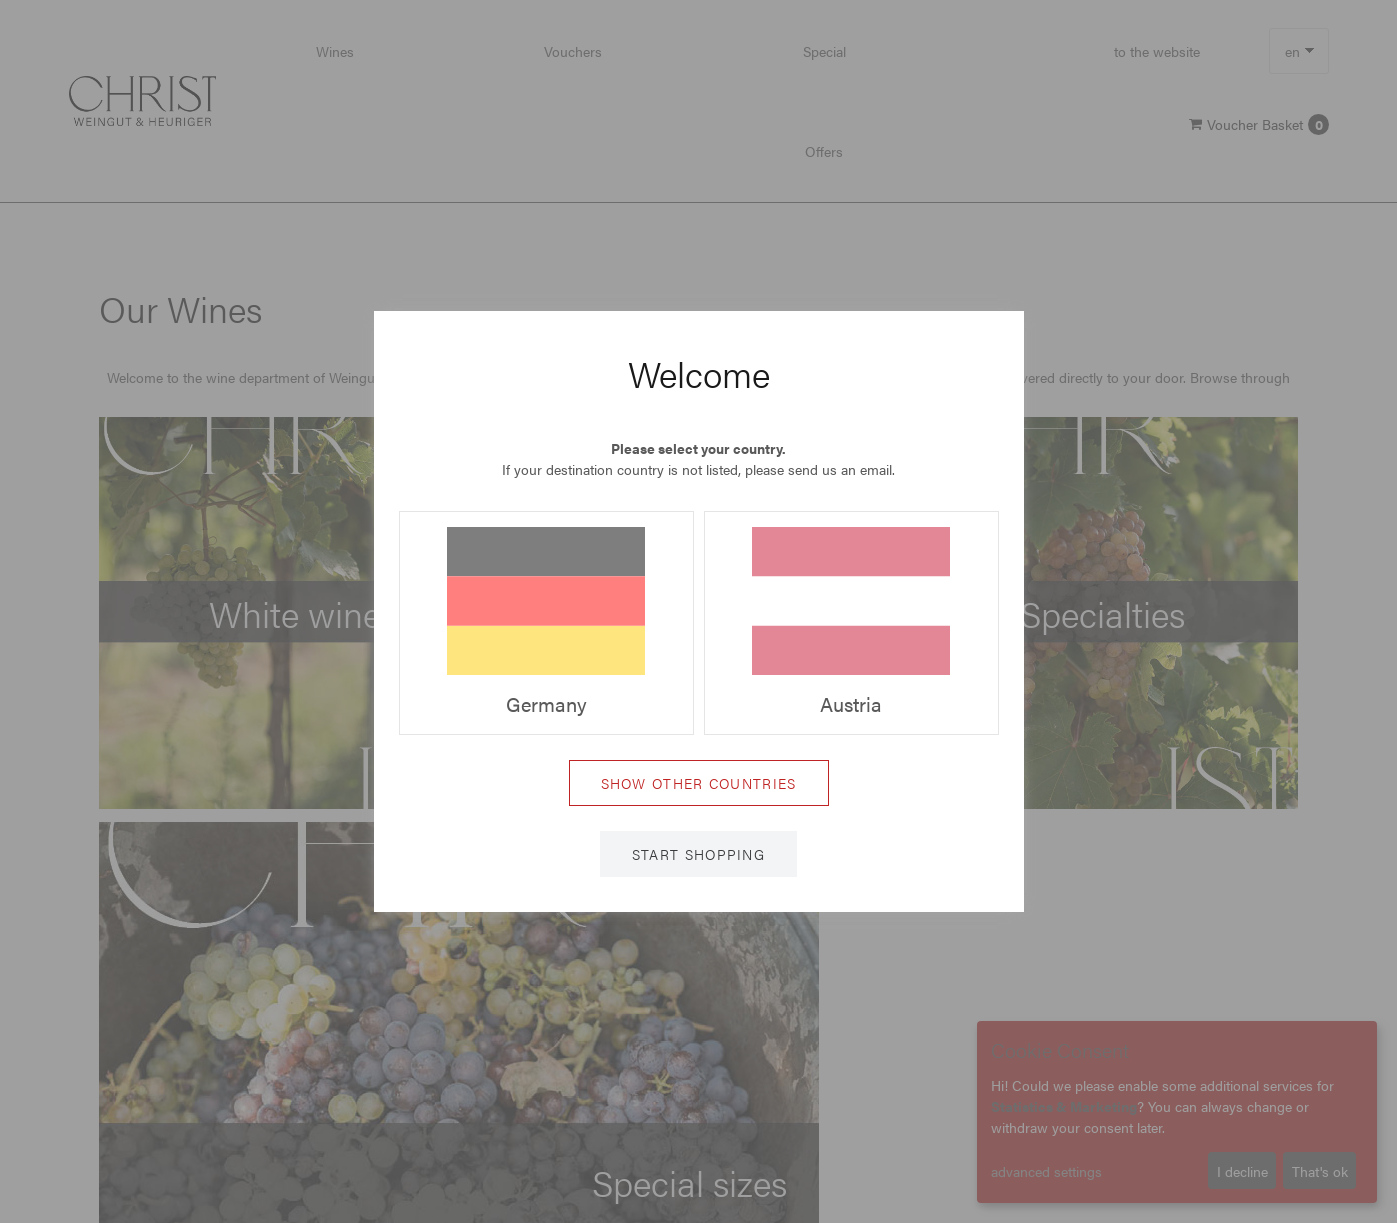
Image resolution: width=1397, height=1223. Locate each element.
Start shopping (698, 854)
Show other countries (699, 783)
